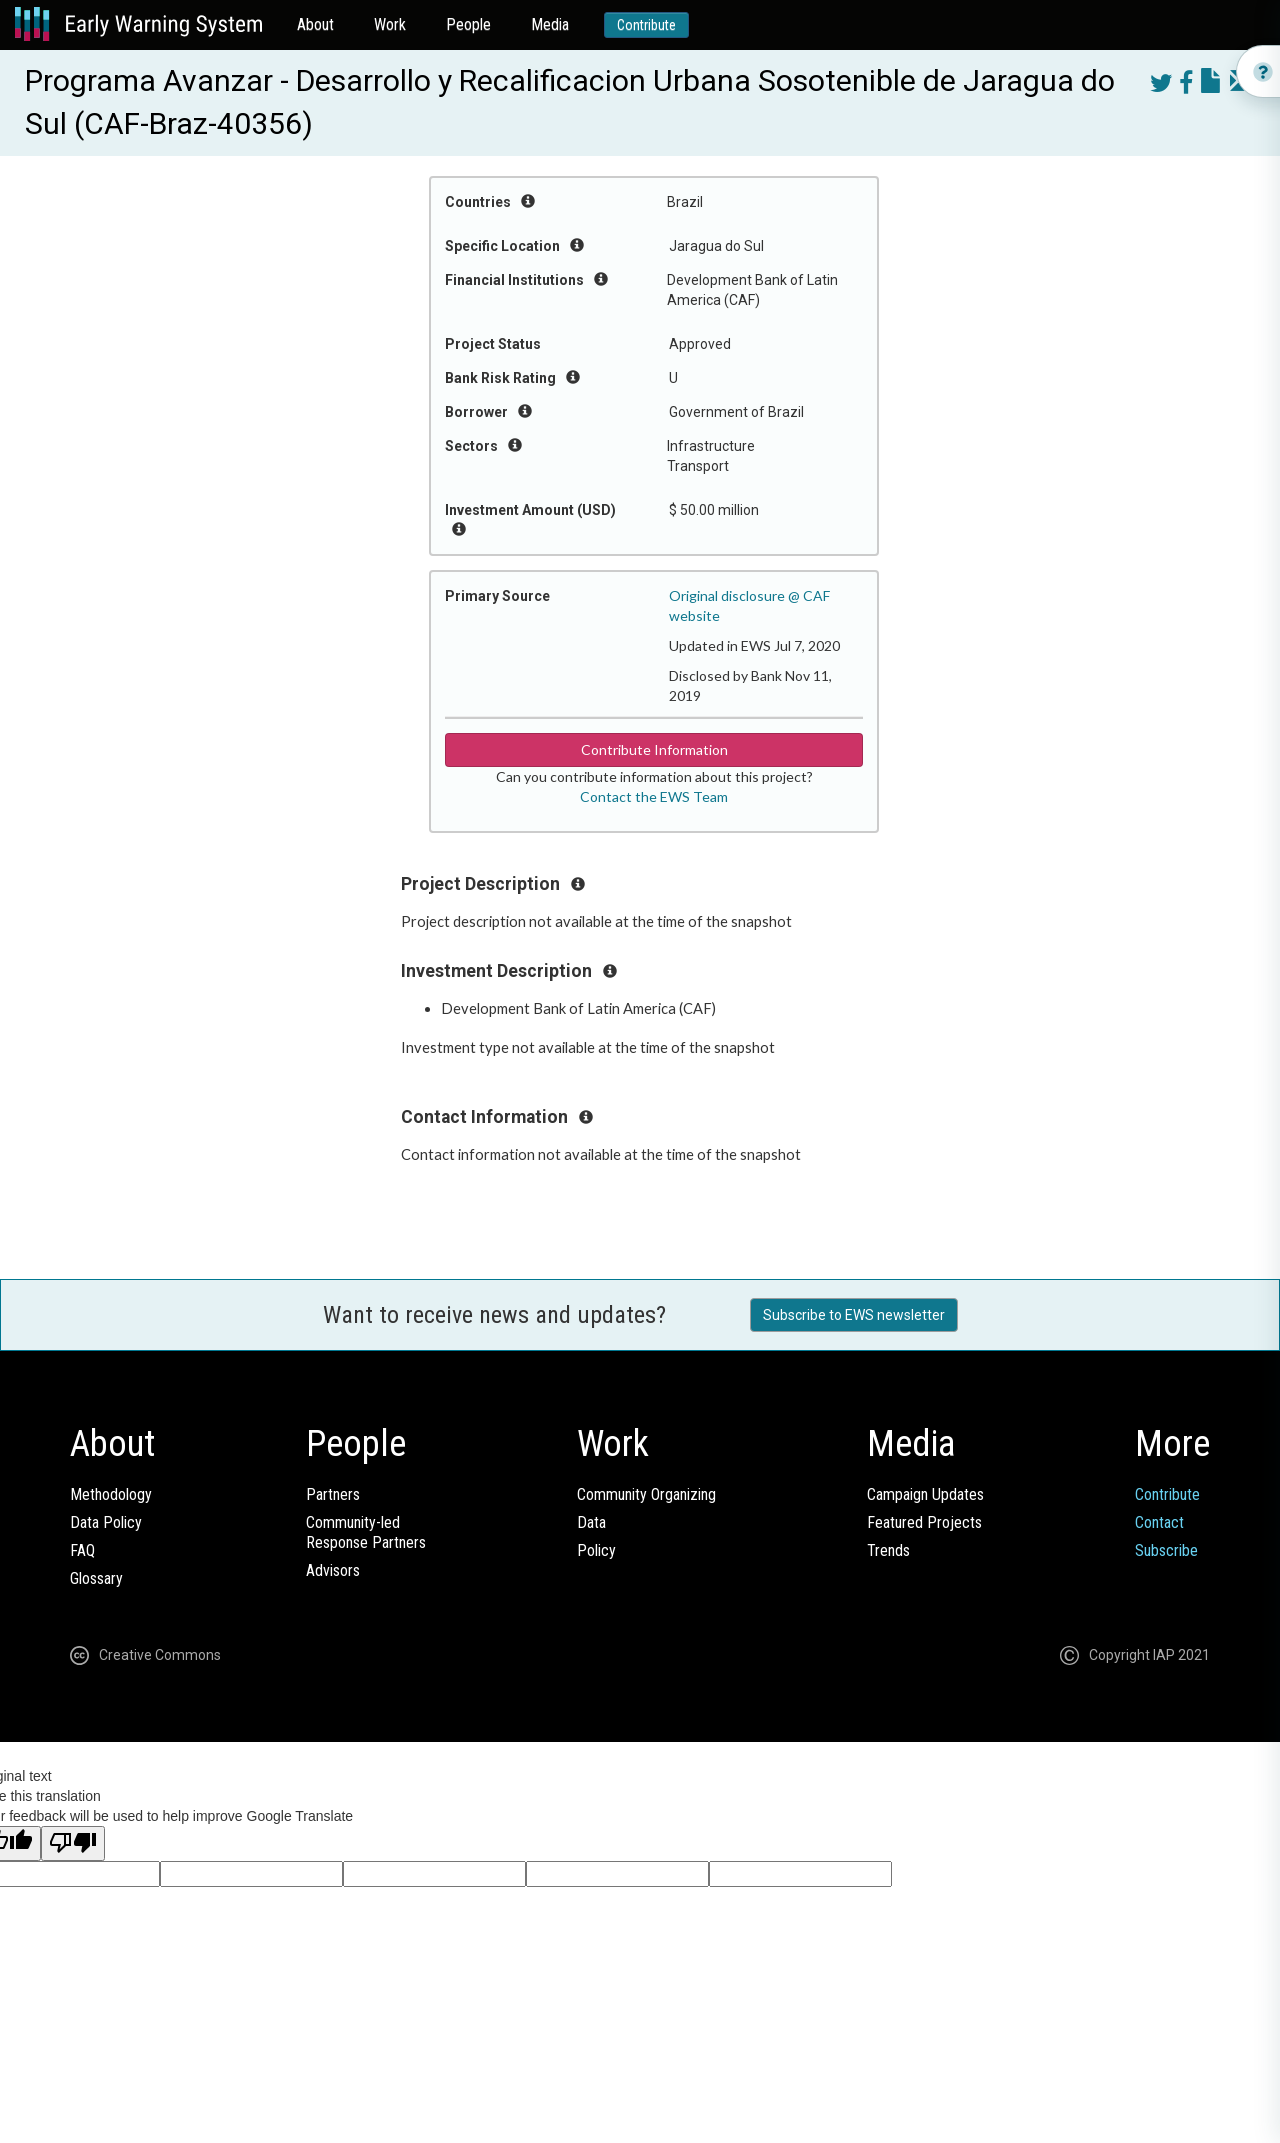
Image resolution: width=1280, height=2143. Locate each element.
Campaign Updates (925, 1494)
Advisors (333, 1570)
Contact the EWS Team (654, 796)
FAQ (82, 1550)
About (315, 24)
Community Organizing (646, 1494)
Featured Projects (924, 1522)
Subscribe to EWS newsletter (854, 1315)
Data (591, 1522)
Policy (596, 1550)
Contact (1159, 1522)
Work (390, 24)
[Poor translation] (73, 1843)
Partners (333, 1494)
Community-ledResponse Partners (366, 1532)
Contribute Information (654, 749)
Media (550, 24)
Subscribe (1166, 1550)
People (468, 24)
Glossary (96, 1578)
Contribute (646, 25)
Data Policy (106, 1522)
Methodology (111, 1494)
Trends (888, 1550)
